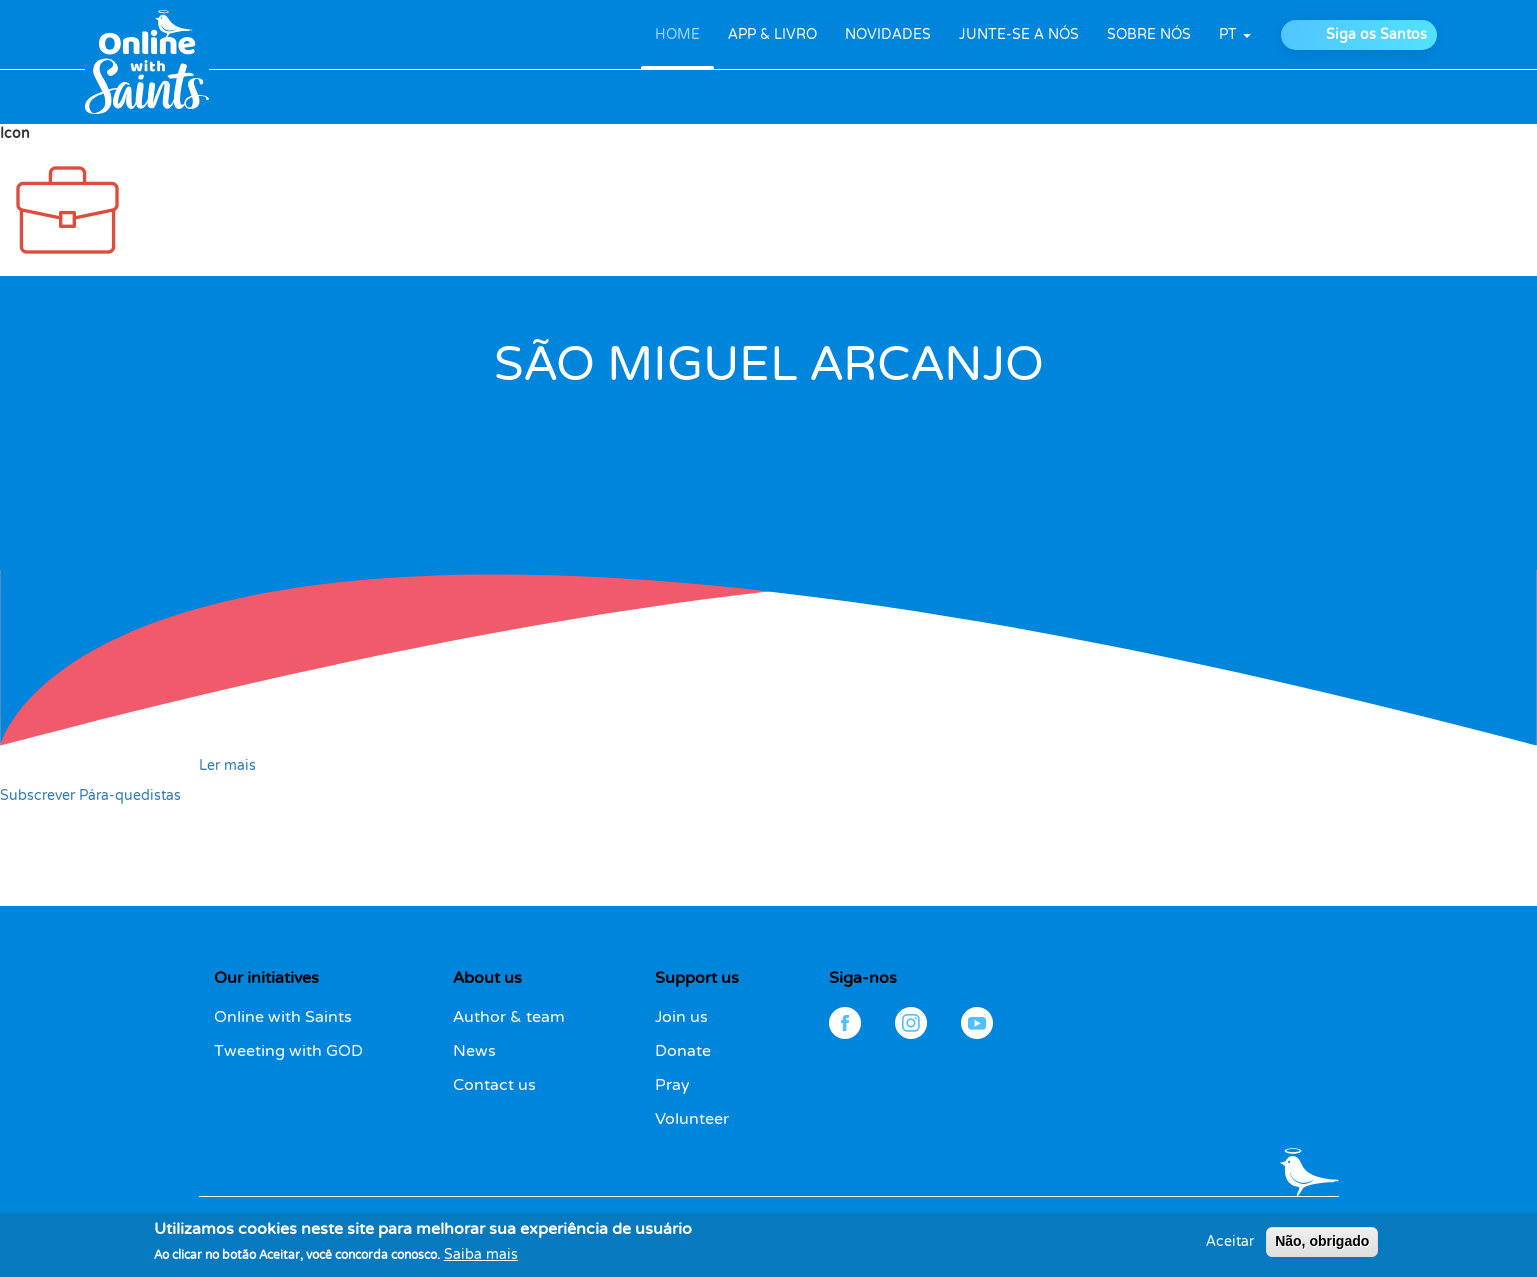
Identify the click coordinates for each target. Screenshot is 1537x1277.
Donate (683, 1051)
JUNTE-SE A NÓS (1019, 34)
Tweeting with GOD (288, 1051)
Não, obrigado (1322, 1245)
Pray (672, 1085)
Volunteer (692, 1119)
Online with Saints (283, 1017)
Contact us (494, 1085)
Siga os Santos (1376, 34)
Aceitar (1230, 1245)
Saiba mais (481, 1258)
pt (1235, 34)
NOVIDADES (888, 34)
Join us (681, 1017)
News (474, 1051)
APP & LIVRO (772, 34)
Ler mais (227, 765)
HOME (677, 34)
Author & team (509, 1017)
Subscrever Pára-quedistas (90, 795)
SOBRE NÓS (1149, 34)
